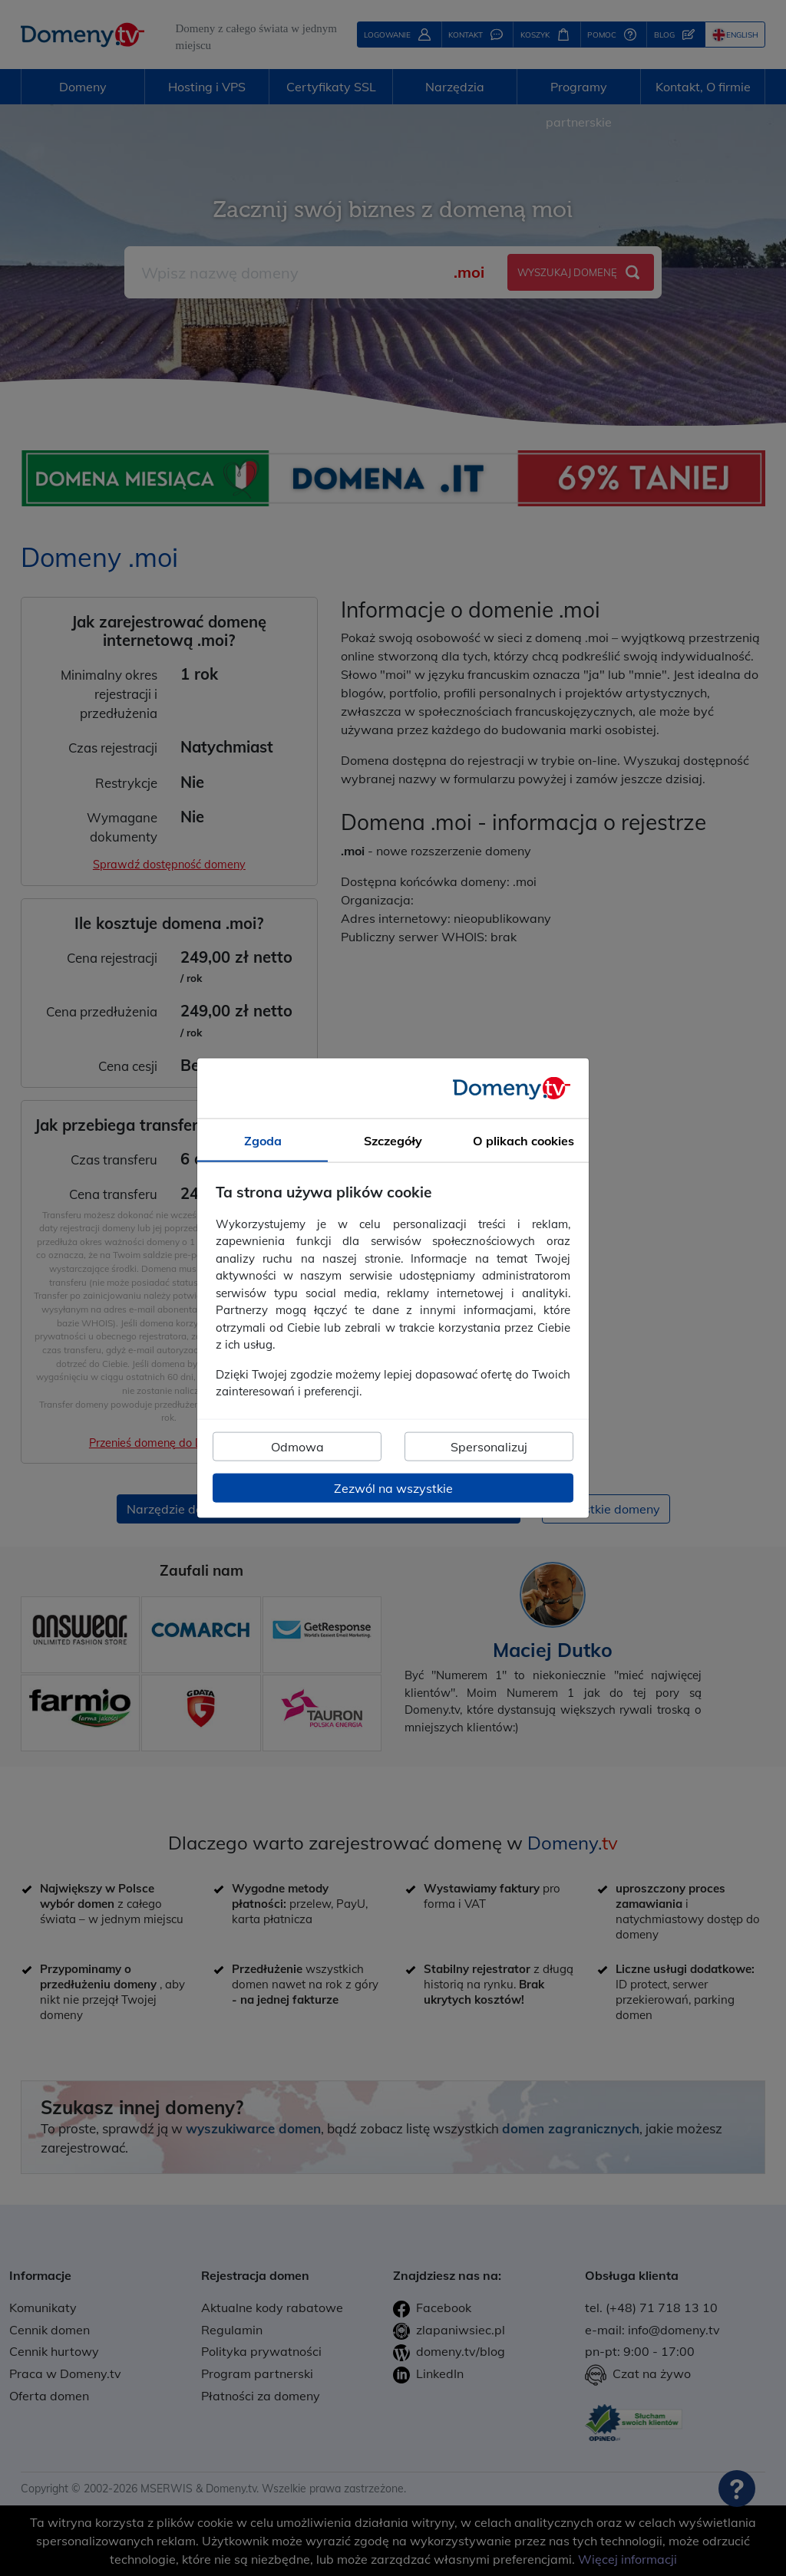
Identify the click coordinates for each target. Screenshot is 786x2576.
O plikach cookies (523, 1140)
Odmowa (297, 1446)
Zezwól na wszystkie (393, 1487)
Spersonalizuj (489, 1446)
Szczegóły (393, 1140)
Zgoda (263, 1140)
